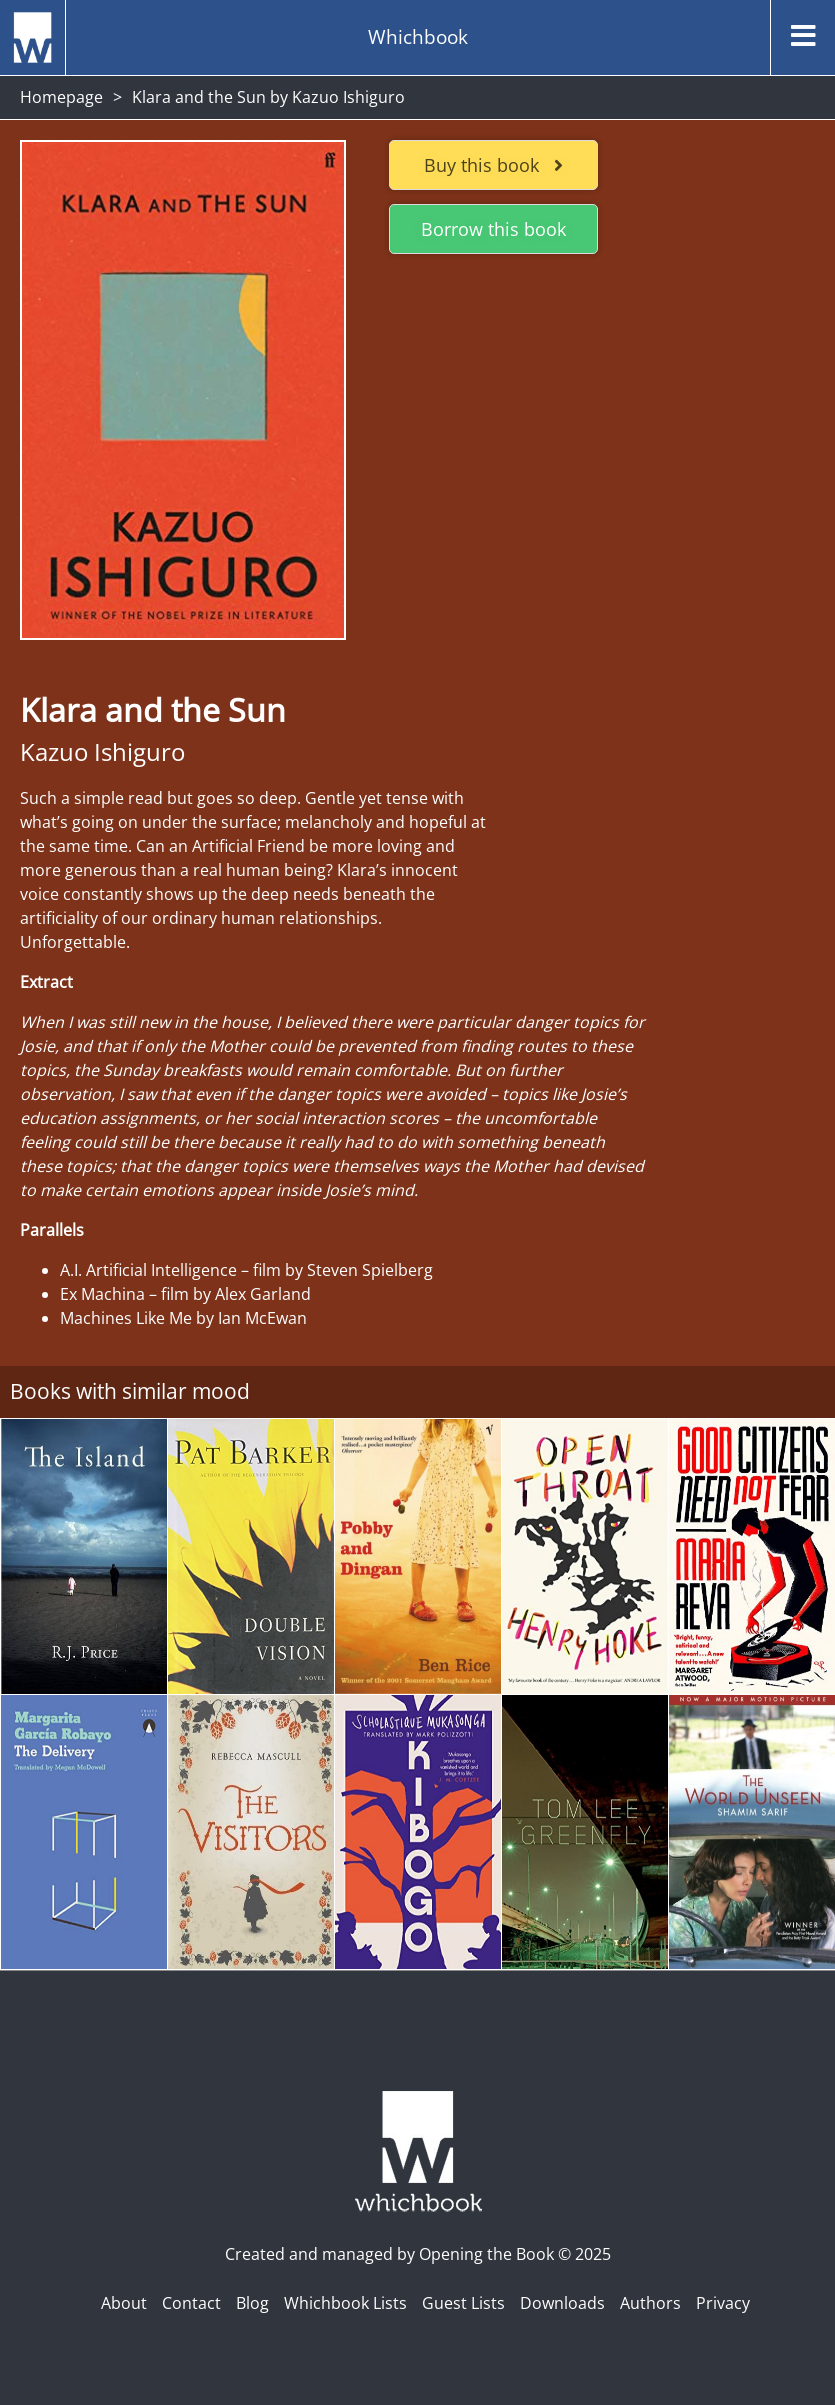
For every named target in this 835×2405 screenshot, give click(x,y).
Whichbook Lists (345, 2303)
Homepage (61, 97)
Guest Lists (463, 2303)
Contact (191, 2303)
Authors (650, 2303)
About (124, 2303)
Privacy (723, 2303)
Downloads (562, 2303)
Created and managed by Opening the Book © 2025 (418, 2254)
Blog (252, 2303)
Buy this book (493, 165)
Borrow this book (493, 229)
